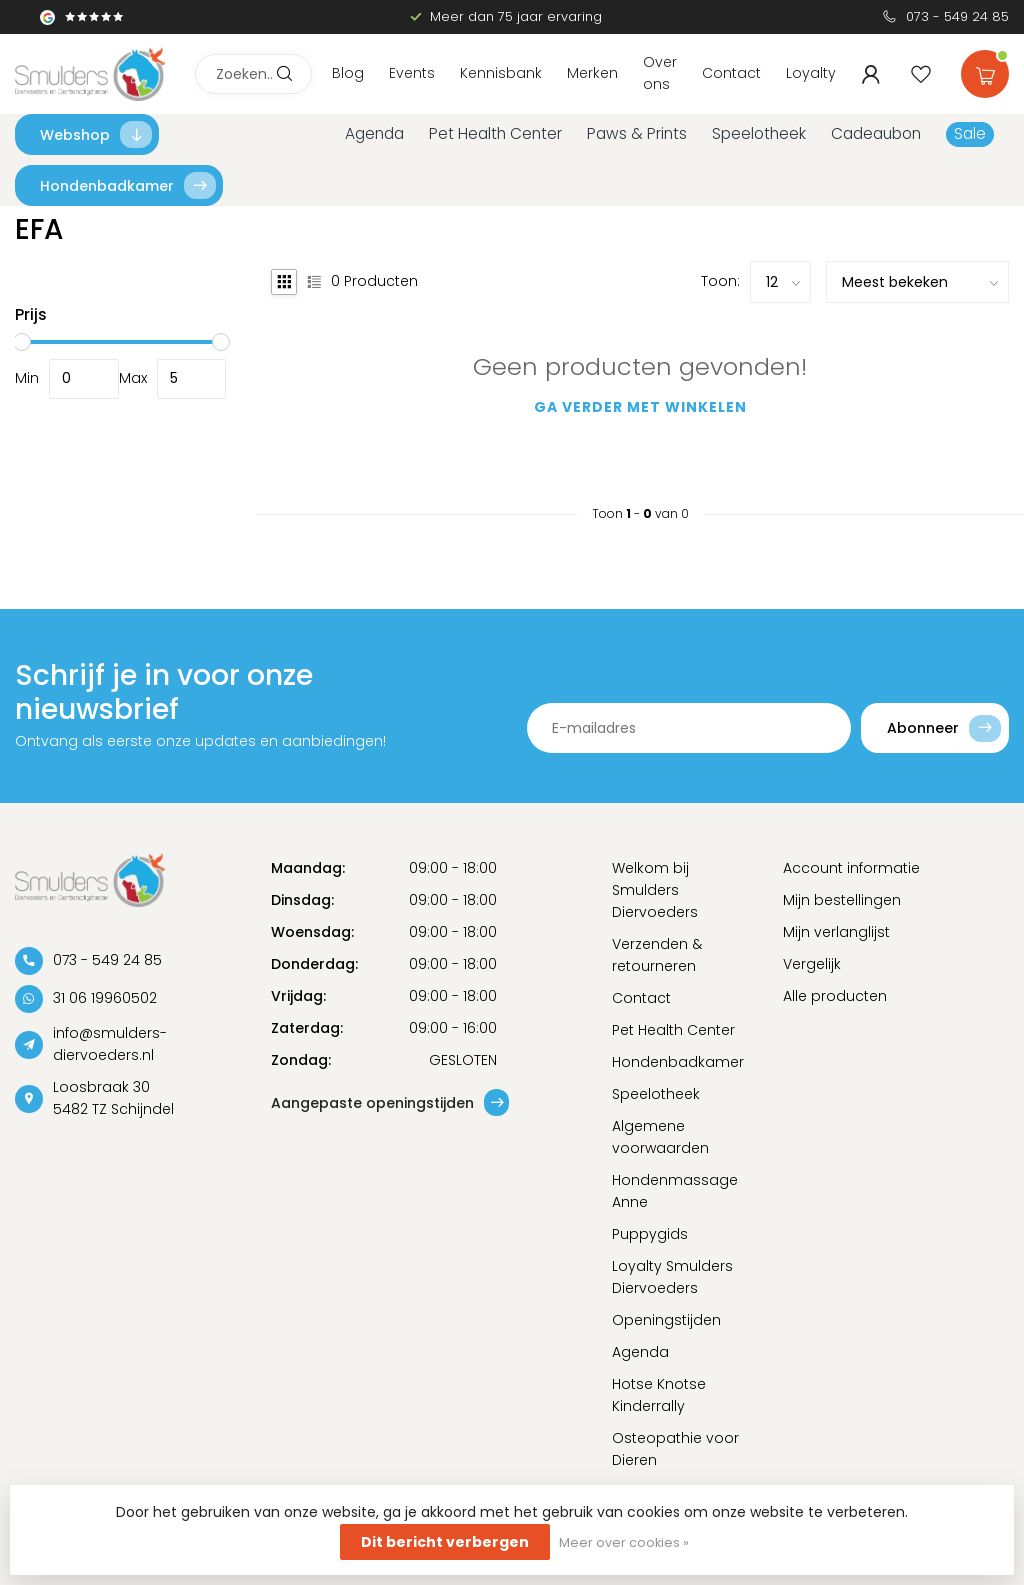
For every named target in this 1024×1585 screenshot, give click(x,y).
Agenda (374, 133)
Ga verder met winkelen (640, 407)
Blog (348, 73)
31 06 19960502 (105, 998)
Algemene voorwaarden (660, 1137)
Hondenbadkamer (128, 185)
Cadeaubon (876, 133)
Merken (592, 73)
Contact (731, 73)
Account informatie (851, 868)
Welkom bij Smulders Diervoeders (655, 890)
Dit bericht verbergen (445, 1542)
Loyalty (811, 73)
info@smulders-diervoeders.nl (110, 1044)
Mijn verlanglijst (836, 932)
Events (412, 73)
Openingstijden (666, 1320)
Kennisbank (501, 73)
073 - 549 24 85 (957, 16)
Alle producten (835, 996)
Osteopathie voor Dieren (675, 1449)
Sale (970, 133)
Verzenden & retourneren (657, 955)
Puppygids (650, 1234)
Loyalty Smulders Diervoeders (672, 1277)
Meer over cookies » (624, 1542)
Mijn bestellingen (842, 900)
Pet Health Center (495, 133)
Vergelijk (812, 964)
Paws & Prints (637, 133)
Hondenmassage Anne (675, 1191)
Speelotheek (759, 133)
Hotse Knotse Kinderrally (659, 1395)
